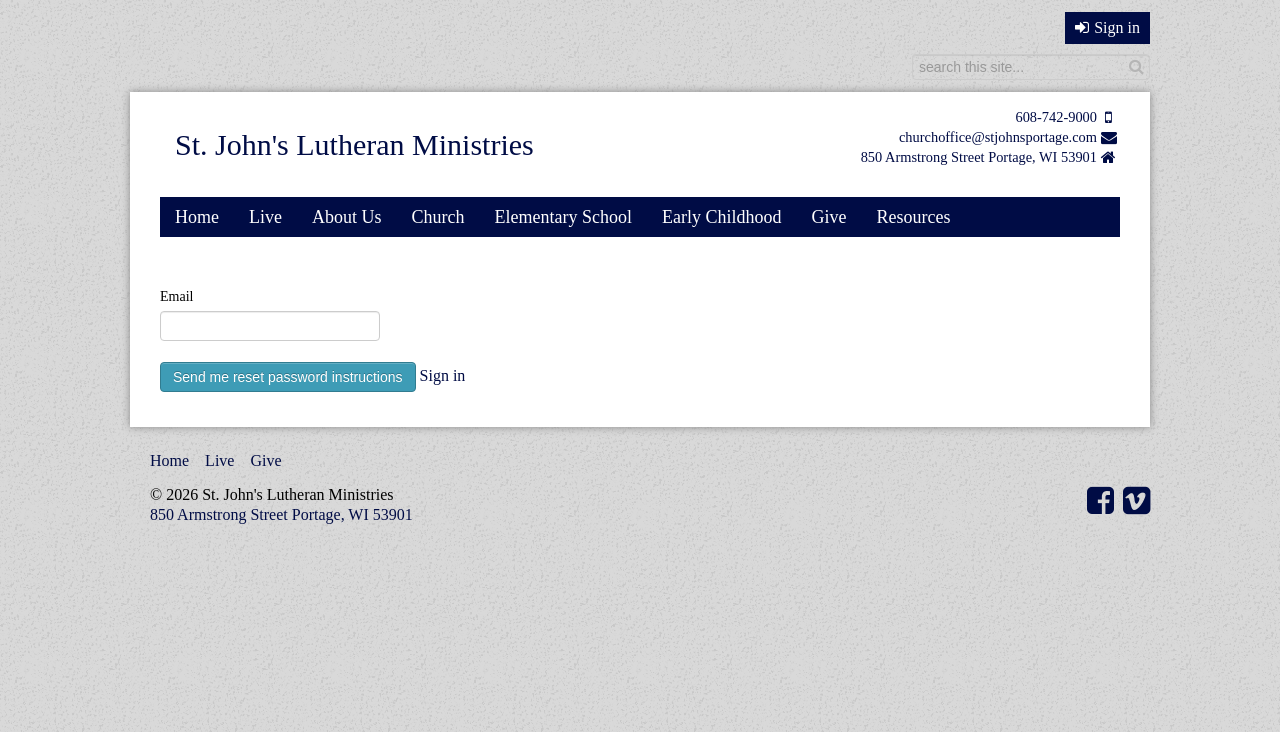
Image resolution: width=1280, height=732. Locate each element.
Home (197, 217)
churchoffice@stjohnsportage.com (998, 137)
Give (828, 217)
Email (176, 296)
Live (265, 217)
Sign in (1107, 27)
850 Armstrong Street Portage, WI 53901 (979, 157)
